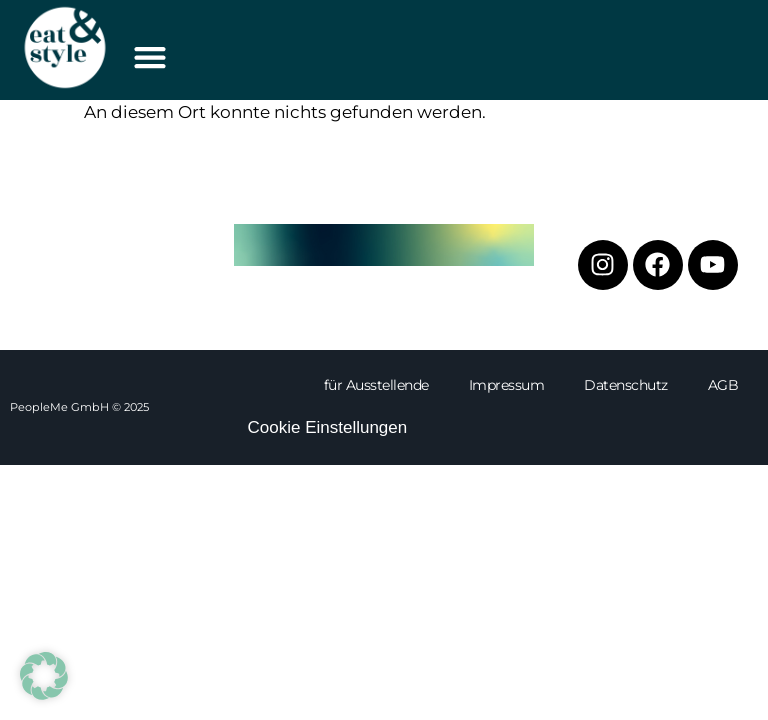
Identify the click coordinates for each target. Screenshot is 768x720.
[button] (149, 56)
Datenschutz (626, 385)
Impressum (507, 385)
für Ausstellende (376, 385)
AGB (723, 385)
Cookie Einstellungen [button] (328, 427)
